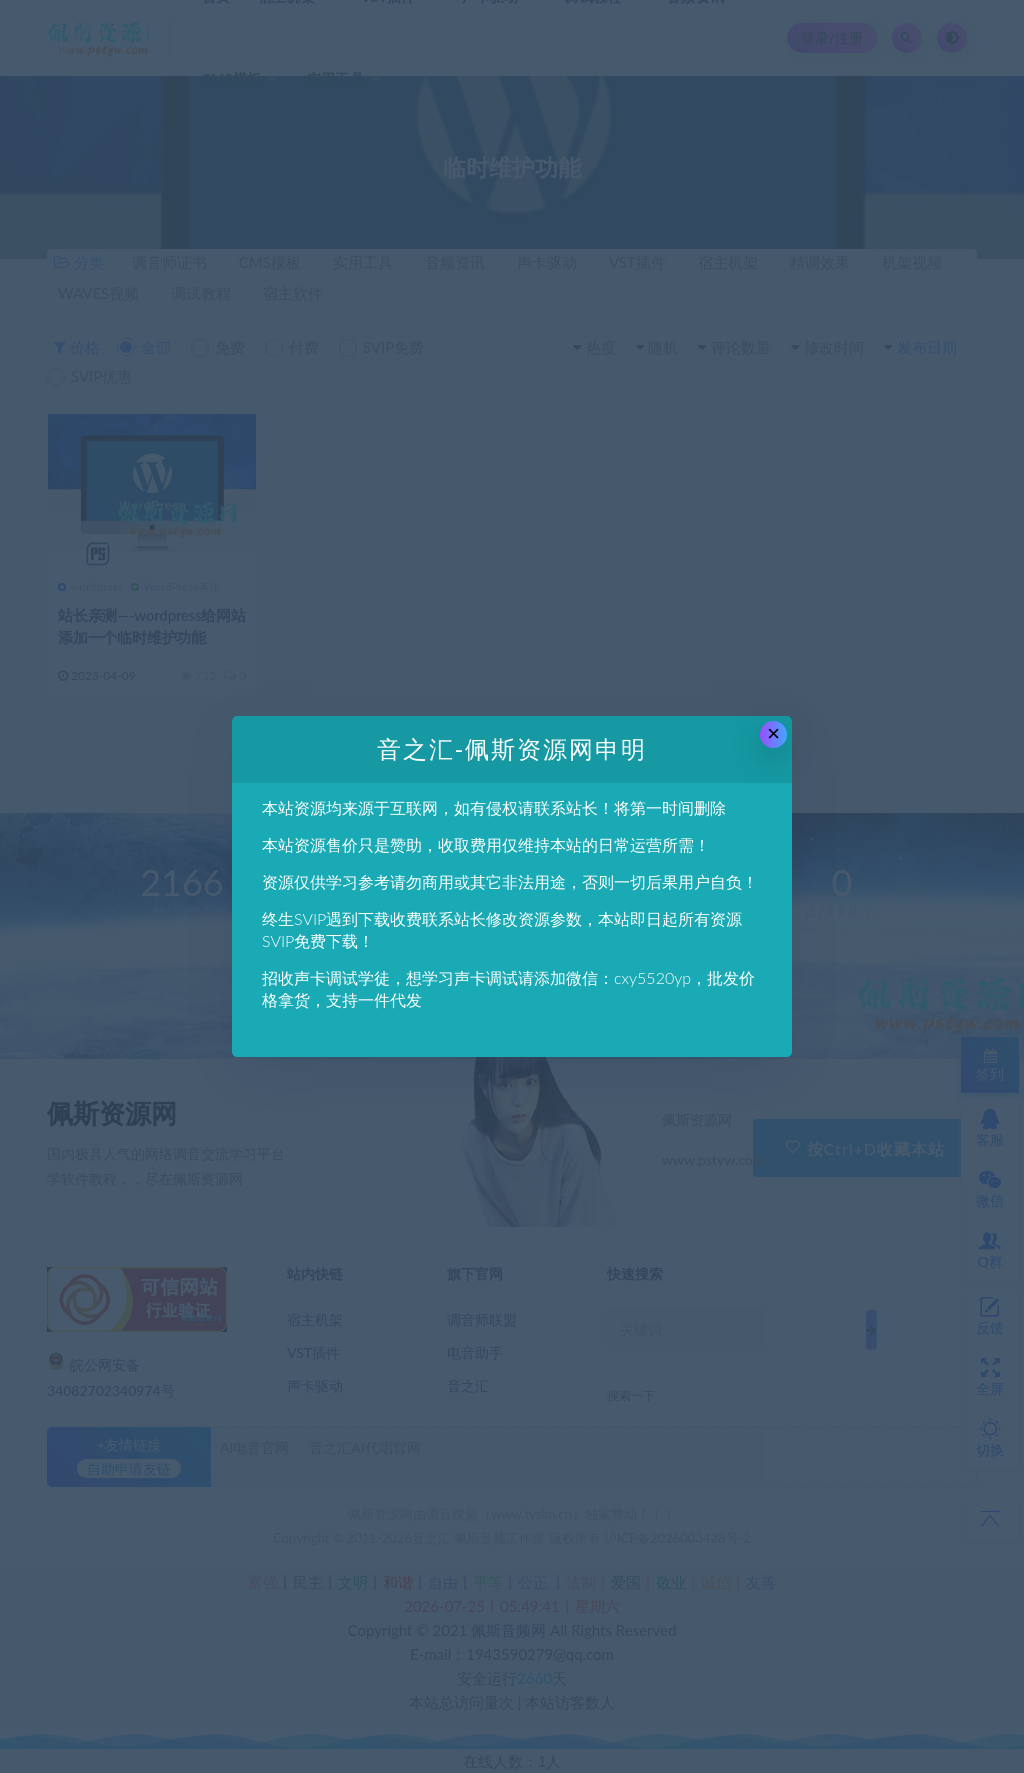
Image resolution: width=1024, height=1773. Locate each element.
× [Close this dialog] (773, 733)
